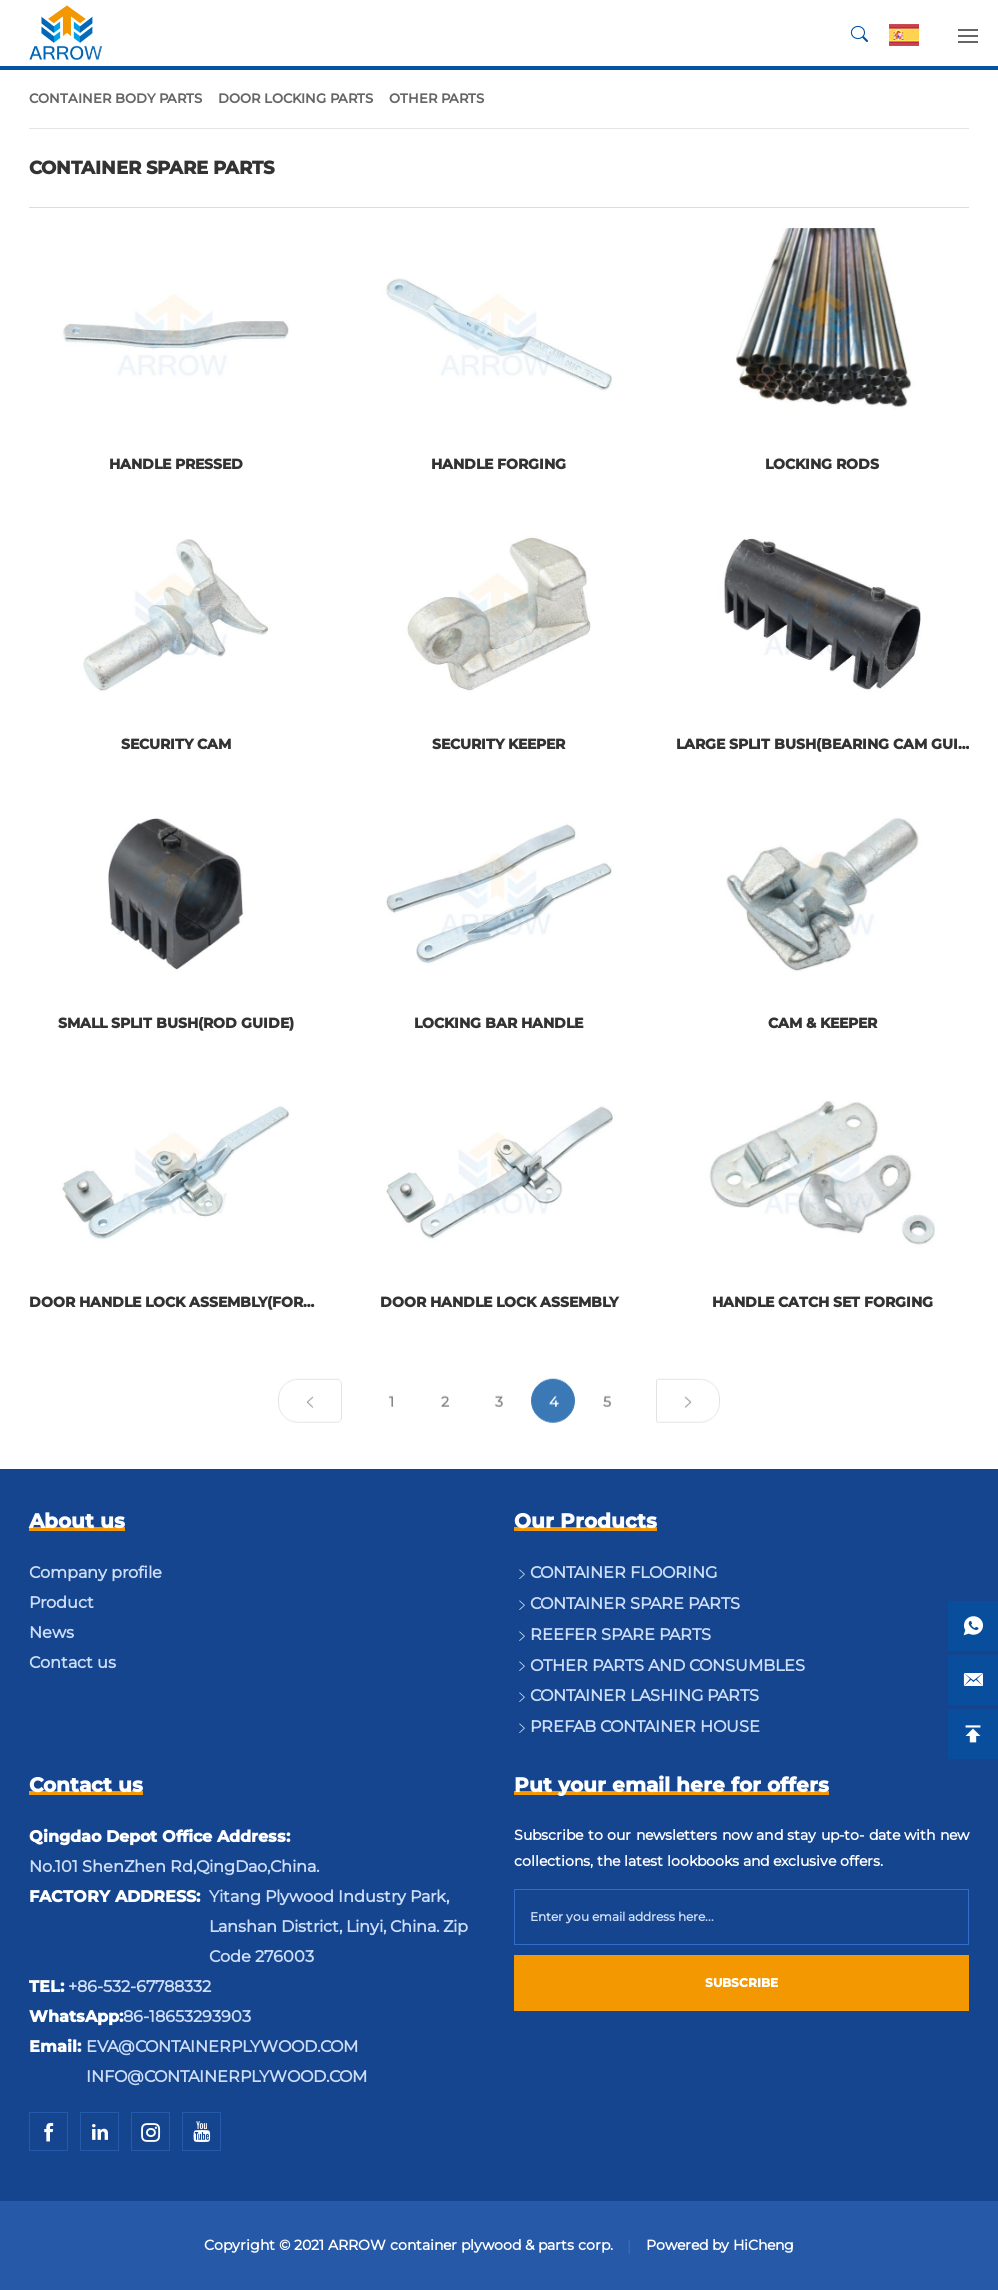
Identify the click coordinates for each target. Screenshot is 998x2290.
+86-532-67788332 (139, 1986)
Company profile (95, 1572)
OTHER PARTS (436, 98)
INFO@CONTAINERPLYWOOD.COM (226, 2076)
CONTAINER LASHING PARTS (644, 1695)
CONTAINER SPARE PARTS (635, 1603)
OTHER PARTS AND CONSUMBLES (667, 1665)
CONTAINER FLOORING (623, 1572)
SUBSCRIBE (741, 1982)
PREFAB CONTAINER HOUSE (645, 1726)
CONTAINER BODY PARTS (115, 98)
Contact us (72, 1662)
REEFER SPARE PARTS (620, 1634)
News (51, 1632)
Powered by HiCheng (720, 2245)
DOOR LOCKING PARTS (295, 98)
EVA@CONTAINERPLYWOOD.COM (222, 2046)
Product (61, 1602)
